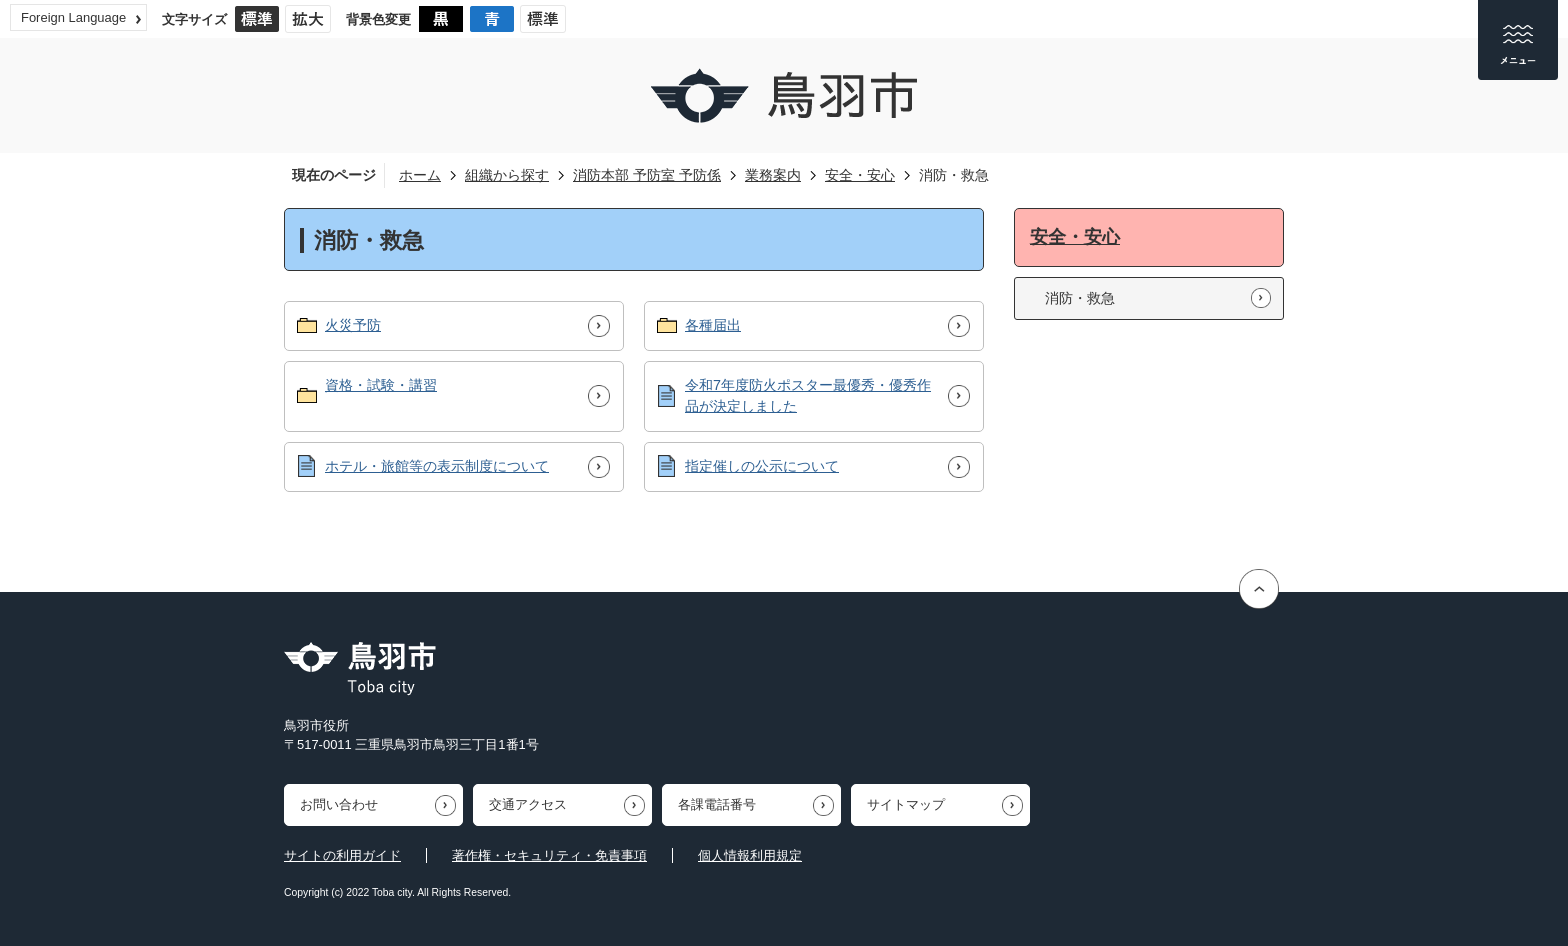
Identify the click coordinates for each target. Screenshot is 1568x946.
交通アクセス (528, 804)
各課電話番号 (717, 804)
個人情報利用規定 (750, 855)
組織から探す (507, 175)
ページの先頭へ (1261, 589)
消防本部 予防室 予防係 (647, 175)
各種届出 (713, 325)
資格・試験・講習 (381, 385)
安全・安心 (860, 175)
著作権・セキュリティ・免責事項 (549, 855)
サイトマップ (906, 804)
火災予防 (353, 325)
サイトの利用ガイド (342, 855)
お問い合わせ (339, 804)
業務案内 (773, 175)
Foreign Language (73, 17)
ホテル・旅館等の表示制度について (437, 466)
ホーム (420, 175)
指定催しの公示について (762, 466)
